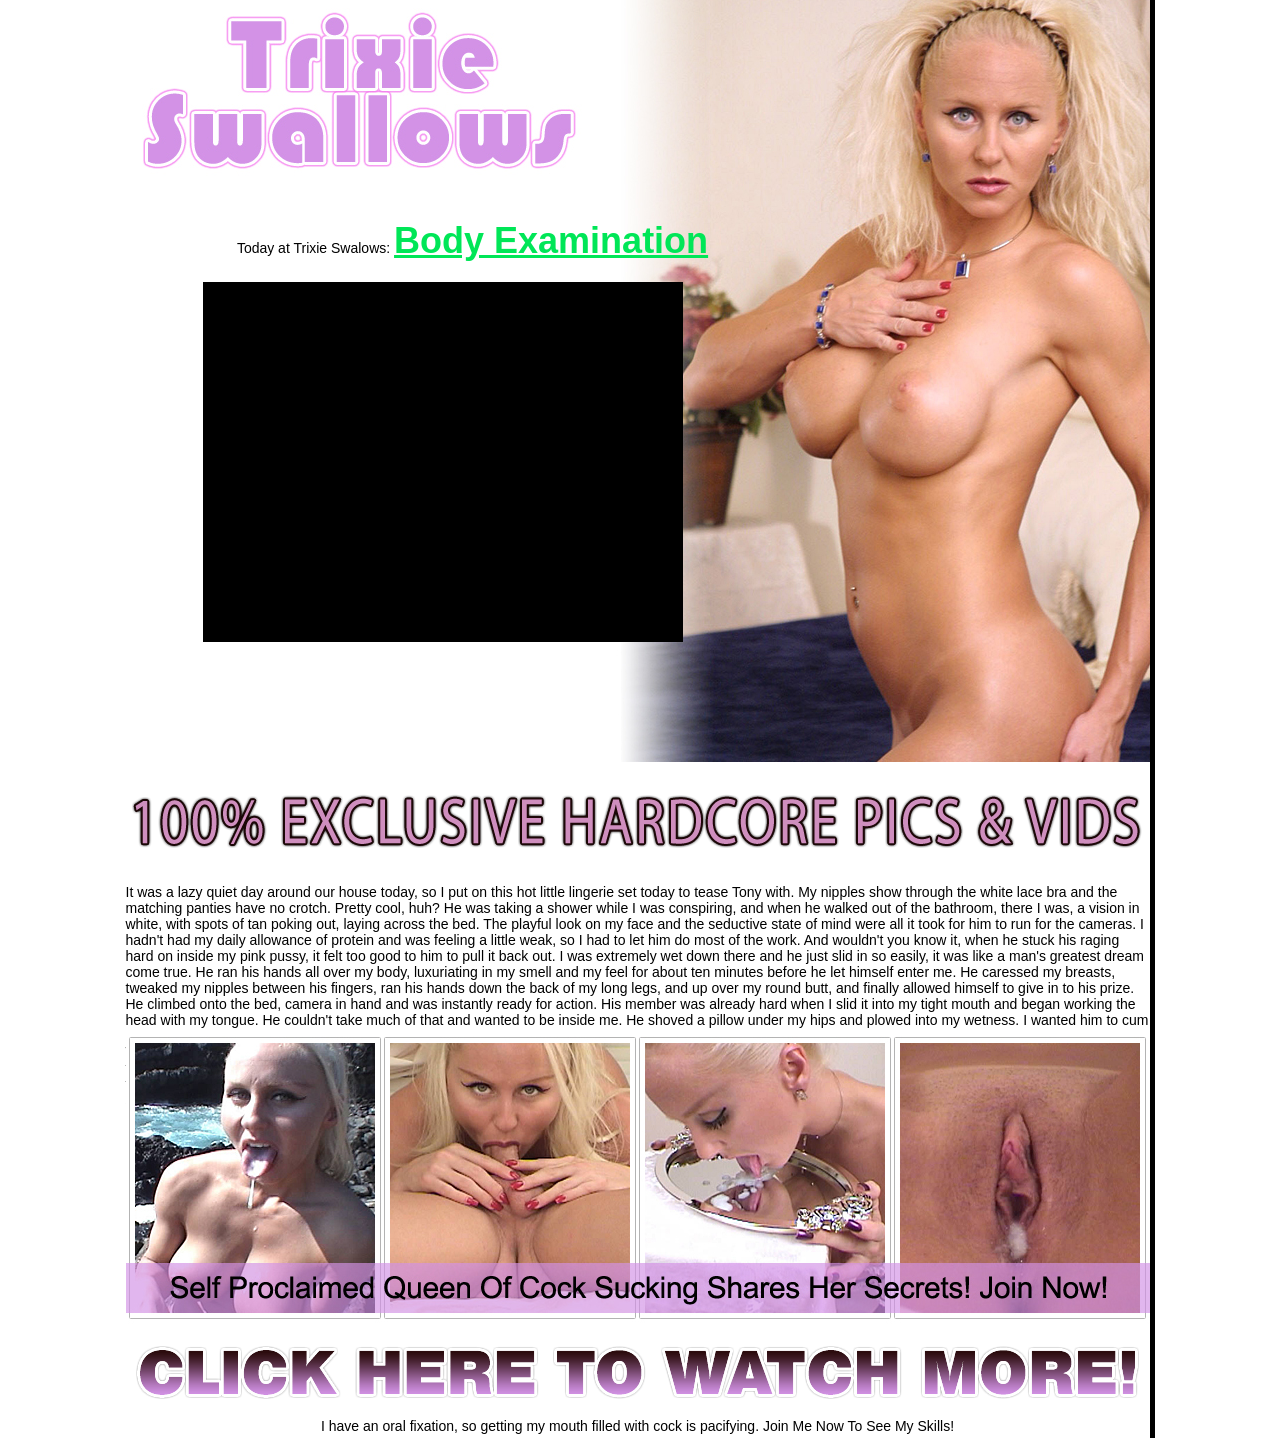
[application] (443, 462)
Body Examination (551, 240)
